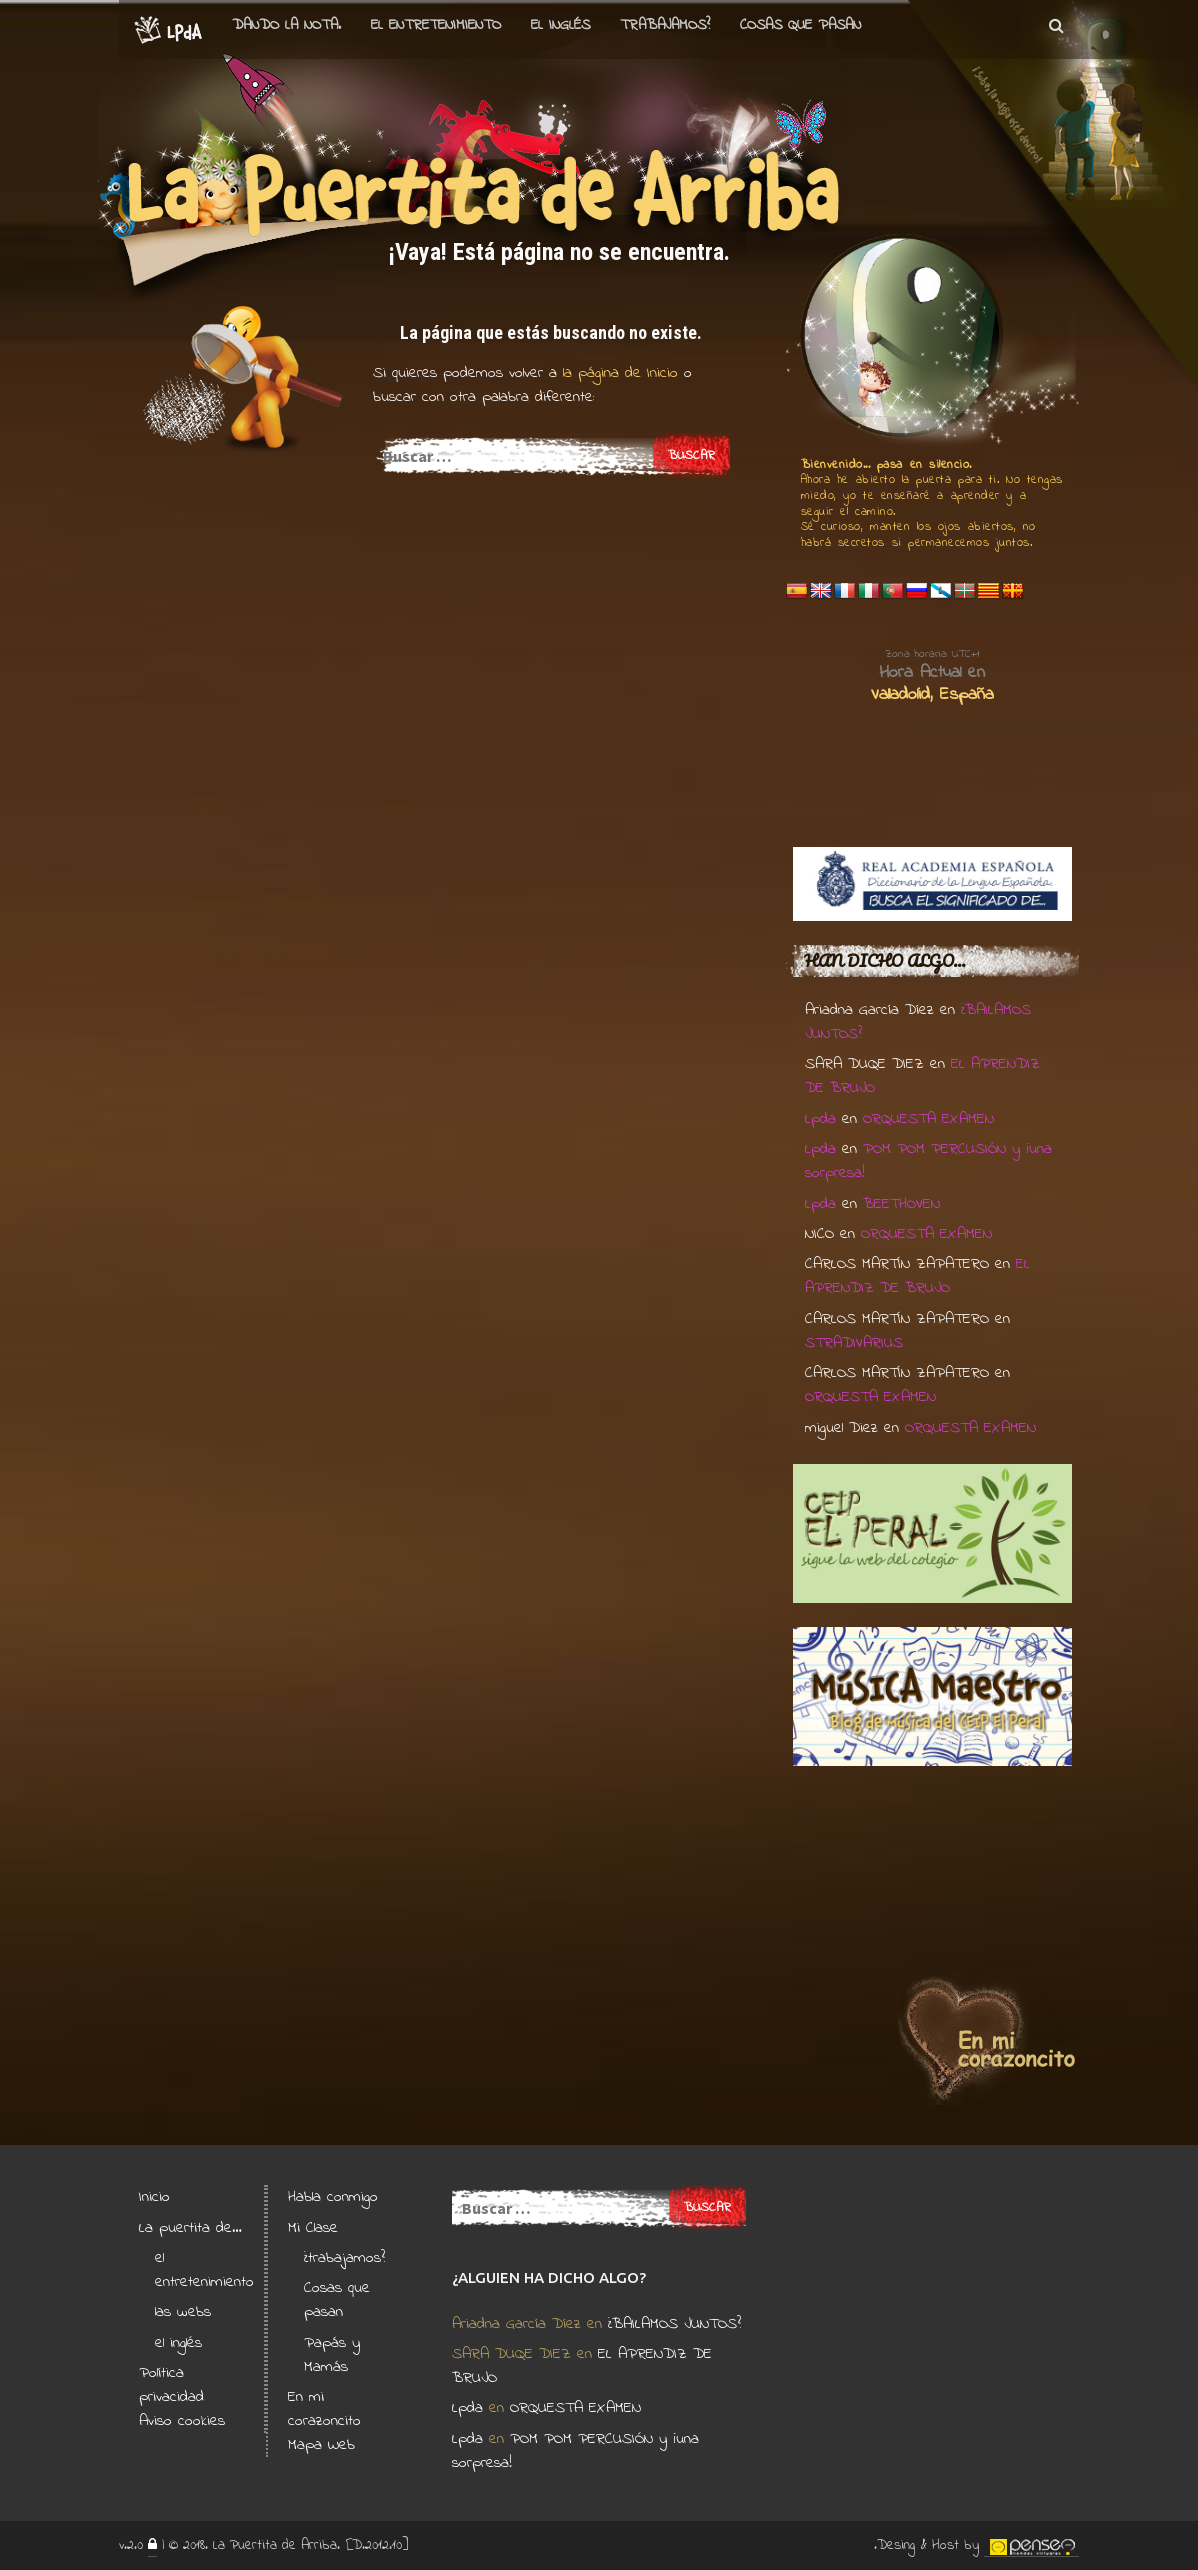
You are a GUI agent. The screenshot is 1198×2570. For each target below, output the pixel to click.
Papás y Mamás (332, 2355)
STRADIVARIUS (854, 1343)
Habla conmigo (333, 2197)
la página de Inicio (617, 373)
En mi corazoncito (324, 2409)
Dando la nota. (286, 25)
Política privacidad (171, 2385)
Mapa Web (321, 2445)
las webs (183, 2312)
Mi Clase (313, 2228)
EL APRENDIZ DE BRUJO (917, 1276)
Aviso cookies (182, 2421)
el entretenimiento (436, 25)
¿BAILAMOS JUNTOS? (674, 2324)
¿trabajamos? (344, 2258)
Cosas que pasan (800, 25)
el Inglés (560, 25)
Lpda (820, 1119)
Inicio (154, 2197)
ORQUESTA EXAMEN (928, 1119)
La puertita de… (190, 2228)
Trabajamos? (665, 25)
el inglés (178, 2343)
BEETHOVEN (901, 1204)
